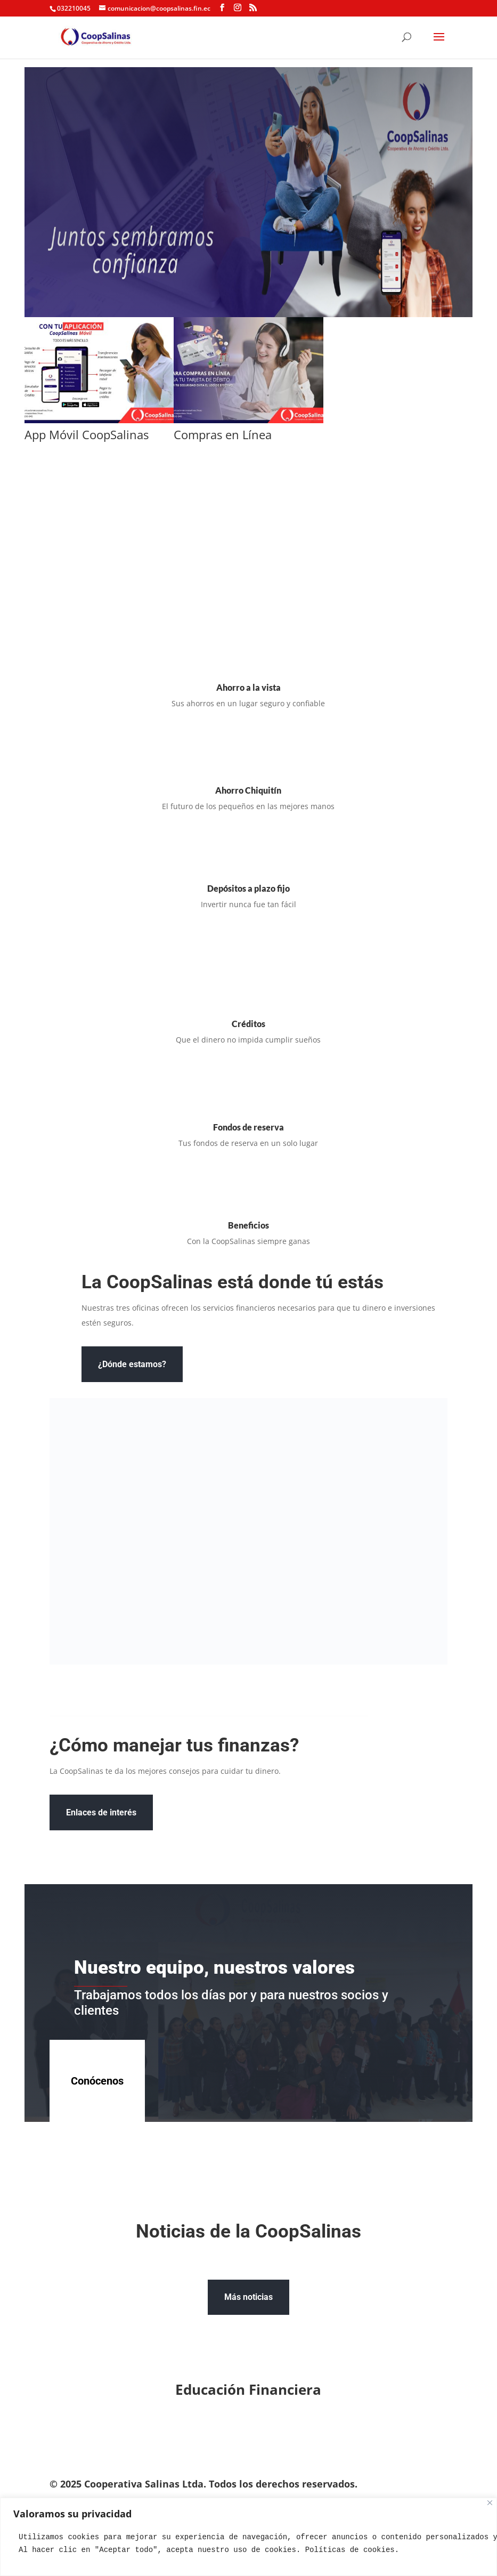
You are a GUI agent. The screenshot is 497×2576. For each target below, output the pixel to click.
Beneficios (248, 1225)
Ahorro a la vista (248, 687)
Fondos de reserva (248, 1127)
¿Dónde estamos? (132, 1364)
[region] (248, 2537)
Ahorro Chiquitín (248, 790)
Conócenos (97, 2080)
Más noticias (248, 2297)
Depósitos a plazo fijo (248, 888)
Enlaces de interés (101, 1812)
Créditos (248, 1024)
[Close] (489, 2502)
